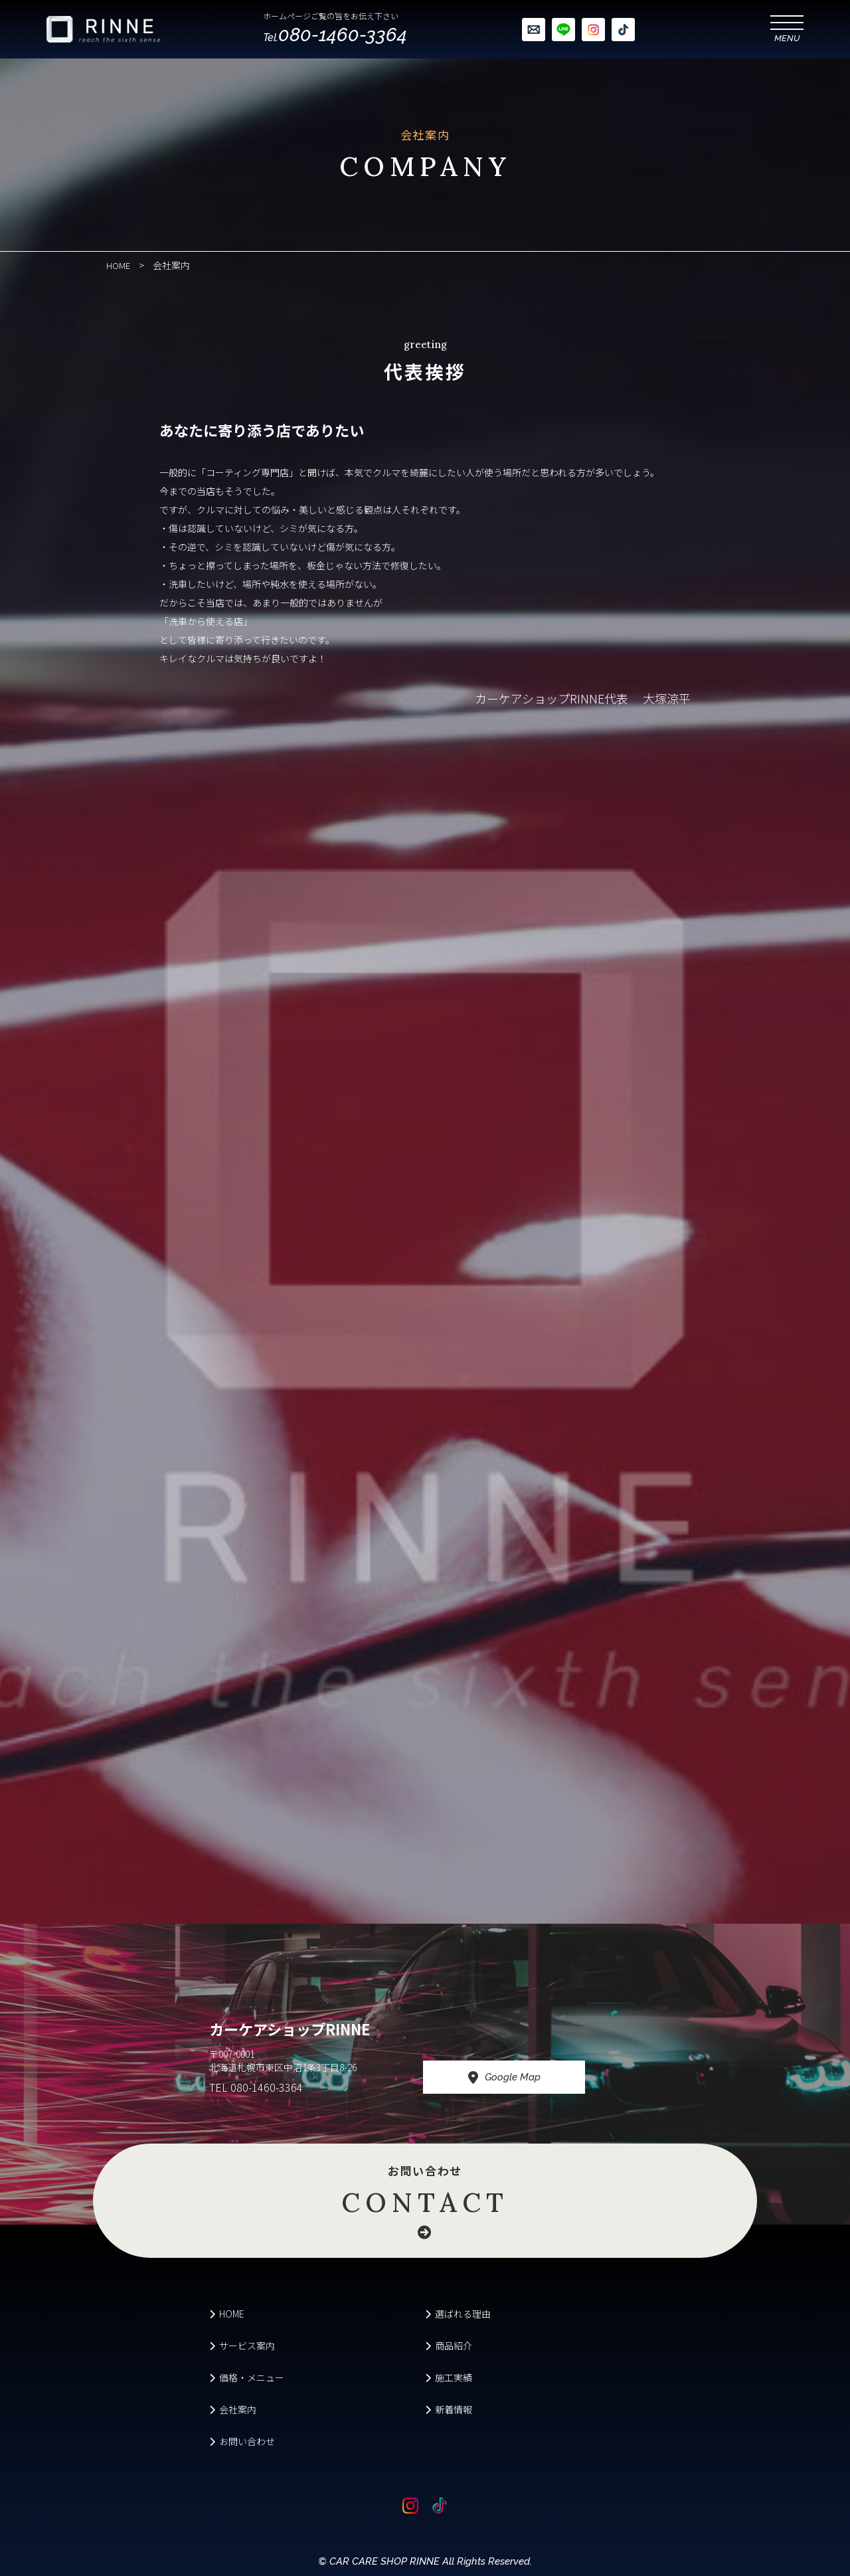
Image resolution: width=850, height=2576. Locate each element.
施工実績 (448, 2377)
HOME (226, 2313)
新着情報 (448, 2409)
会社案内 (232, 2409)
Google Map (523, 2077)
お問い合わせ (425, 2198)
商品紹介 (448, 2345)
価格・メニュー (246, 2377)
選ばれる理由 (458, 2313)
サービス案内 (242, 2345)
